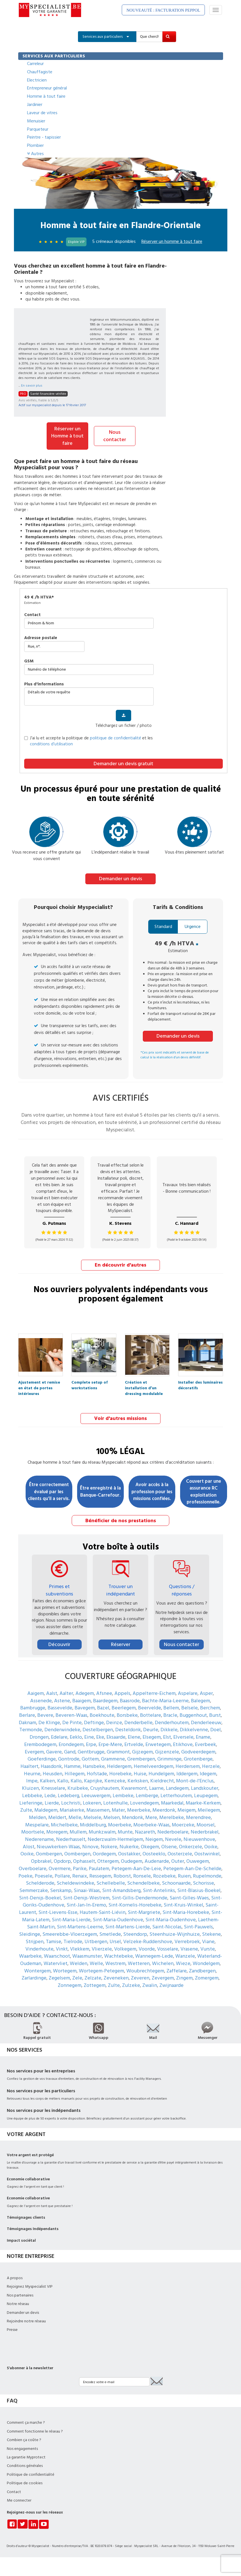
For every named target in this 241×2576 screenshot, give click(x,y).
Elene (134, 1736)
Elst (167, 1736)
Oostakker (129, 1853)
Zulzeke (131, 1984)
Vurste (207, 1947)
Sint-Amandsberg (121, 1889)
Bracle (170, 1714)
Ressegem (100, 1874)
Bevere (45, 1714)
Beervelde (149, 1707)
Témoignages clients (26, 2216)
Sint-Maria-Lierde (71, 1918)
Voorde (147, 1947)
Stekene (211, 1933)
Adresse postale (40, 638)
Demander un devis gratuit (123, 763)
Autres (35, 154)
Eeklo (76, 1736)
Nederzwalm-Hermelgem (115, 1838)
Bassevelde (60, 1707)
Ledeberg (68, 1794)
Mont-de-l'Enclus (195, 1780)
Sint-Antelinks (159, 1889)
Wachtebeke (118, 1955)
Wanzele (185, 1955)
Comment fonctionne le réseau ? (35, 2430)
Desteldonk (128, 1728)
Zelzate (93, 1977)
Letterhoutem (176, 1794)
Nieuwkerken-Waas (58, 1845)
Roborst (122, 1874)
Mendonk (132, 1816)
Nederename (39, 1838)
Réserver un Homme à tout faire (67, 436)
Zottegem (95, 1984)
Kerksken (137, 1780)
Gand (69, 1750)
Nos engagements (22, 2447)
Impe (32, 1780)
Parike (79, 1867)
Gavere (54, 1750)
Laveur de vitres (42, 113)
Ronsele (142, 1874)
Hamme (72, 1765)
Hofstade (97, 1772)
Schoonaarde (176, 1882)
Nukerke (129, 1845)
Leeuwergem (95, 1794)
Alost (28, 1845)
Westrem (115, 1962)
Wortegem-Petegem (101, 1969)
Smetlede (110, 1933)
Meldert (57, 1816)
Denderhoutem (172, 1721)
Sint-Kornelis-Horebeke (134, 1904)
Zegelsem (59, 1977)
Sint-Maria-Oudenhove (118, 1918)
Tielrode (72, 1940)
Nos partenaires (20, 2294)
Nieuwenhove (199, 1838)
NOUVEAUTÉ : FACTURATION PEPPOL (163, 10)
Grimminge (169, 1758)
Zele (77, 1977)
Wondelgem (206, 1962)
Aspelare (187, 1692)
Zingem (184, 1977)
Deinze (114, 1721)
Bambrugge (32, 1707)
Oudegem (131, 1860)
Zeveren (140, 1977)
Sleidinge (29, 1933)
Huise (140, 1772)
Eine (89, 1736)
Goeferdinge (42, 1758)
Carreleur (35, 64)
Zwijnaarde (171, 1984)
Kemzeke (114, 1780)
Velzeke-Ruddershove (147, 1940)
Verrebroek (187, 1940)
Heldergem (119, 1765)
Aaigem (35, 1692)
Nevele (173, 1838)
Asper (206, 1692)
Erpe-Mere (110, 1743)
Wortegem (65, 1969)
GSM (29, 661)
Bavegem (85, 1707)
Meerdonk (164, 1809)
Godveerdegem (198, 1750)
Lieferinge (30, 1801)
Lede (49, 1794)
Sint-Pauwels (198, 1926)
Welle (96, 1962)
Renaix (79, 1874)
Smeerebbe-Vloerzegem (69, 1933)
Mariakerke (72, 1809)
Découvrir (59, 1643)
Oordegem (104, 1853)
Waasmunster (87, 1955)
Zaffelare (176, 1969)
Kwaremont (134, 1787)
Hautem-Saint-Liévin (102, 1911)
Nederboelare (172, 1831)
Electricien (37, 80)
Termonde (30, 1728)
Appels (122, 1692)
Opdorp (62, 1860)
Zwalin (149, 1984)
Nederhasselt (70, 1838)
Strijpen (35, 1940)
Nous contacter (114, 435)
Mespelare (37, 1823)
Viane (208, 1940)
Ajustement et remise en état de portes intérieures (39, 1383)
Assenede (41, 1699)
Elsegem (152, 1736)
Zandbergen (202, 1969)
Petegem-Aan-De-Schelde (192, 1867)
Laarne (156, 1787)
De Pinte (72, 1721)
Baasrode (130, 1699)
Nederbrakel (205, 1831)
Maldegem (45, 1809)
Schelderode (40, 1882)
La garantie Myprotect (26, 2456)
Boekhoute (102, 1714)
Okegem (150, 1845)
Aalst (51, 1692)
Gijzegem (142, 1750)
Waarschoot (57, 1955)
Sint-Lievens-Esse (57, 1911)
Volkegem (125, 1947)
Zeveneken (116, 1977)
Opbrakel (41, 1860)
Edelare (59, 1736)
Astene (62, 1699)
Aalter (66, 1692)
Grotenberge (198, 1758)
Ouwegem (197, 1860)
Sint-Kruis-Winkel (183, 1904)
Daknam (27, 1721)
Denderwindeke (62, 1728)
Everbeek (205, 1743)
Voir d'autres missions (120, 1417)
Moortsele (32, 1831)
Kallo (62, 1780)
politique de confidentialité (115, 738)
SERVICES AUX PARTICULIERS (53, 56)
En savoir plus (31, 385)
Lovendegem (144, 1801)
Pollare (62, 1874)
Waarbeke (30, 1955)
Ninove (90, 1845)
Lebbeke (32, 1794)
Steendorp (135, 1933)
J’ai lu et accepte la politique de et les (88, 741)
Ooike (210, 1845)
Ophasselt (84, 1860)
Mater (118, 1809)
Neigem (154, 1838)
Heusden (52, 1772)
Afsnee (104, 1692)
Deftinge (94, 1721)
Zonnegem (69, 1984)
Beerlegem (124, 1707)
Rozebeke (164, 1874)
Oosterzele (180, 1853)
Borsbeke (127, 1714)
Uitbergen (96, 1940)
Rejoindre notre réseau (26, 2320)
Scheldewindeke (75, 1882)
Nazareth (145, 1831)
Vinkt (62, 1947)
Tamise (53, 1940)
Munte (125, 1831)
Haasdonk (51, 1765)
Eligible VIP (76, 241)
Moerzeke (183, 1823)
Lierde (52, 1801)
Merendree (198, 1816)
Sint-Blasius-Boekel (199, 1889)
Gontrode (68, 1758)
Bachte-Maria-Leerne (165, 1699)
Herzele (211, 1765)
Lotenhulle (115, 1801)
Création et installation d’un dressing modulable (144, 1383)
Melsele (92, 1816)
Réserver (120, 1643)
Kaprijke (93, 1780)
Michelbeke (64, 1823)
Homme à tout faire (46, 96)
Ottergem (108, 1860)
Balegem (200, 1699)
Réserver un (171, 241)
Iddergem (186, 1772)
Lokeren (92, 1801)
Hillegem (75, 1772)
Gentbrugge (91, 1750)
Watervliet (55, 1962)
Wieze (183, 1962)
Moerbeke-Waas (151, 1823)
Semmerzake (33, 1889)
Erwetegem (158, 1743)
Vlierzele (102, 1947)
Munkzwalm (102, 1831)
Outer (177, 1860)
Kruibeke (77, 1787)
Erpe (91, 1743)
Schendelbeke (143, 1882)
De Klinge (49, 1721)
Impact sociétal (21, 2239)
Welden (78, 1962)
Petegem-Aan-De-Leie (136, 1867)
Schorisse (203, 1882)
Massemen (98, 1809)
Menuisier (36, 121)
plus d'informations (44, 684)
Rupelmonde (207, 1874)
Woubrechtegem (145, 1969)
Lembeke (123, 1794)
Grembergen (141, 1758)
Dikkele (169, 1728)
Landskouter (204, 1787)
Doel (215, 1728)
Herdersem (188, 1765)
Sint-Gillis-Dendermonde (139, 1896)
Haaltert (29, 1765)
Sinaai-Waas (87, 1889)
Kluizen (30, 1787)
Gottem (90, 1758)
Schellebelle (110, 1882)
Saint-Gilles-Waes (189, 1896)
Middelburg (93, 1823)
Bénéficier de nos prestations (120, 1519)
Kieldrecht (162, 1780)
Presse (12, 2329)
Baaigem (81, 1699)
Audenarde (157, 1860)
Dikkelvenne (194, 1728)
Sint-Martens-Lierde (127, 1926)
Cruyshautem (104, 1787)
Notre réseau (18, 2303)
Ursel (115, 1940)
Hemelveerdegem (153, 1765)
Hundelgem (161, 1772)
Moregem (56, 1831)
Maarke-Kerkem (203, 1801)
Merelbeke (171, 1816)
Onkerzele (190, 1845)
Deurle (150, 1728)
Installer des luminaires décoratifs (200, 1383)
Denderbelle (138, 1721)
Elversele (183, 1736)
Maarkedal (172, 1801)
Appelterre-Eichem (154, 1692)
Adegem (84, 1692)
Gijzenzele (167, 1750)
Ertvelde (133, 1743)
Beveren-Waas (71, 1714)
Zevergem (163, 1977)
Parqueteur (37, 129)
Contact (32, 615)
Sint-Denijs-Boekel (40, 1896)
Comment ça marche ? (26, 2422)
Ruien (184, 1874)
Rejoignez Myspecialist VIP (30, 2286)
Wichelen (163, 1962)
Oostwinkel (207, 1853)
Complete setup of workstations (89, 1383)
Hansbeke (94, 1765)
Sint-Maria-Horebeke (185, 1911)
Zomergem (207, 1977)
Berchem (210, 1707)
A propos (14, 2277)
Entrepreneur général (47, 88)
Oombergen (49, 1853)
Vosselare (167, 1947)
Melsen (112, 1816)
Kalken (47, 1780)
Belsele (189, 1707)
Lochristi (71, 1801)
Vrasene (189, 1947)
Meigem (186, 1809)
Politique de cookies (24, 2482)
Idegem (208, 1772)
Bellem (171, 1707)
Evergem (34, 1750)
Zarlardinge (34, 1977)
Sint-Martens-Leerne (80, 1926)
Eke (100, 1736)
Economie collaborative (28, 2178)
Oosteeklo (154, 1853)
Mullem (78, 1831)
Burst (215, 1714)
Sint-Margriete (144, 1911)
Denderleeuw (206, 1721)
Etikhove (183, 1743)
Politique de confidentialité (30, 2473)
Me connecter (19, 2499)
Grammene (113, 1758)
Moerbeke (119, 1823)
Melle (75, 1816)
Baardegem (105, 1699)
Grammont (118, 1750)
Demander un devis (120, 878)
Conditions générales (25, 2465)
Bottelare (150, 1714)
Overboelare (32, 1867)
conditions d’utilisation (51, 744)
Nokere (109, 1845)
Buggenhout (193, 1714)
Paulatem (99, 1867)
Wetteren (139, 1962)
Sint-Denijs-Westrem (86, 1896)
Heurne (32, 1772)
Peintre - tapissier (44, 137)
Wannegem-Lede (154, 1955)
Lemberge (147, 1794)
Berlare (27, 1714)
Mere (151, 1816)
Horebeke (120, 1772)
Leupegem (206, 1794)
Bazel (103, 1707)
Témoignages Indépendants (33, 2228)
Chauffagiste (39, 72)
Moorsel (206, 1823)
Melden (37, 1816)
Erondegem (71, 1743)
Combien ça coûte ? (24, 2439)
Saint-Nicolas (167, 1926)
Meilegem (209, 1809)
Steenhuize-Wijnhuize (174, 1933)
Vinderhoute (39, 1947)
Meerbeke (138, 1809)
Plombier (35, 145)
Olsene (169, 1845)
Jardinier (34, 104)
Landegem (177, 1787)
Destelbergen (98, 1728)
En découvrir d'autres (120, 1264)
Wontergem (37, 1969)
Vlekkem (79, 1947)
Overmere (60, 1867)
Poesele (43, 1874)
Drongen (39, 1736)
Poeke (25, 1874)
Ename (203, 1736)
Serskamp (60, 1889)
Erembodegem (40, 1743)
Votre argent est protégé (30, 2154)
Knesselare (53, 1787)
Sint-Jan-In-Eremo (86, 1904)
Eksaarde (115, 1736)
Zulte (26, 1809)
